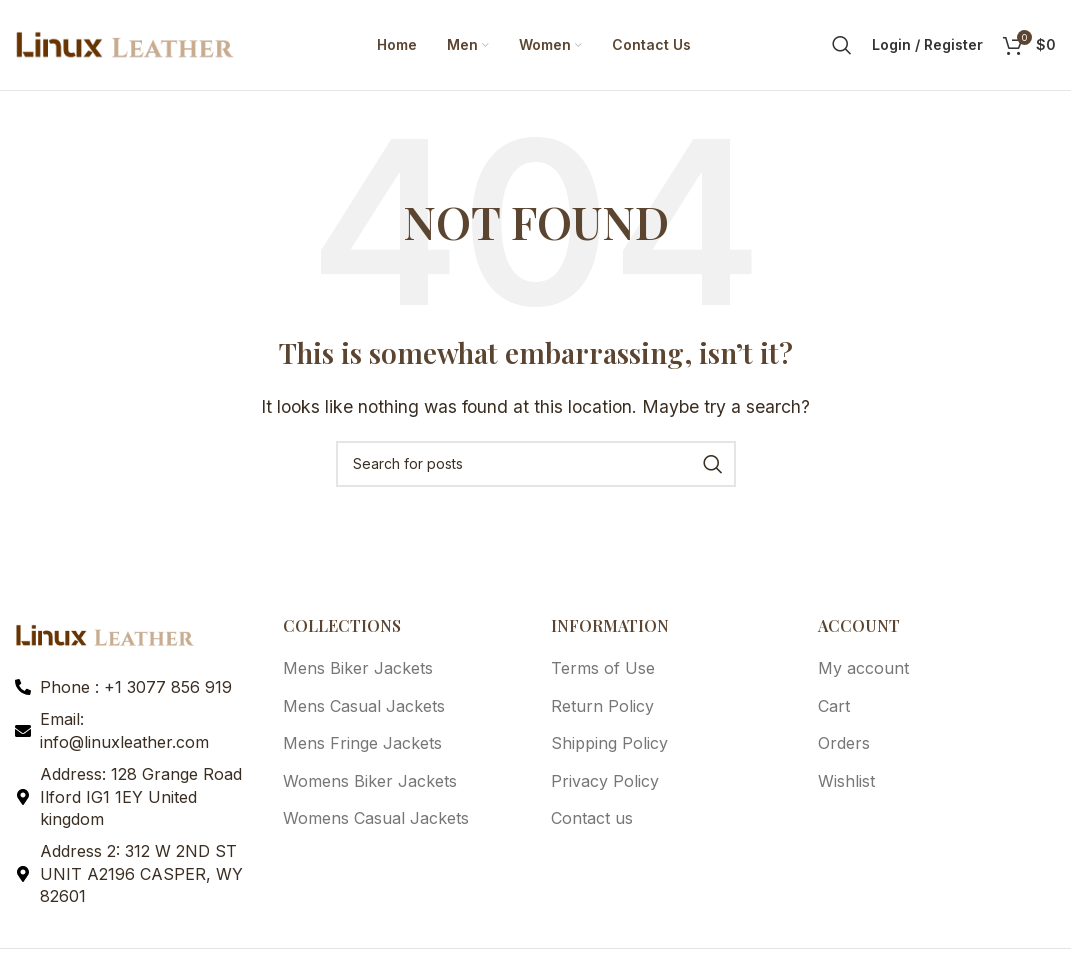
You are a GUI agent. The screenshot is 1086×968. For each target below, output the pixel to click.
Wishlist (846, 781)
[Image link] (105, 634)
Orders (844, 743)
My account (863, 668)
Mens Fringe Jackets (362, 743)
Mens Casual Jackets (364, 706)
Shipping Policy (609, 743)
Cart (834, 706)
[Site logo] (125, 43)
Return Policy (602, 706)
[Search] (842, 45)
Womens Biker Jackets (370, 781)
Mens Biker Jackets (358, 668)
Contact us (592, 818)
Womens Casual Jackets (376, 818)
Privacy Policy (605, 781)
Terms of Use (603, 668)
